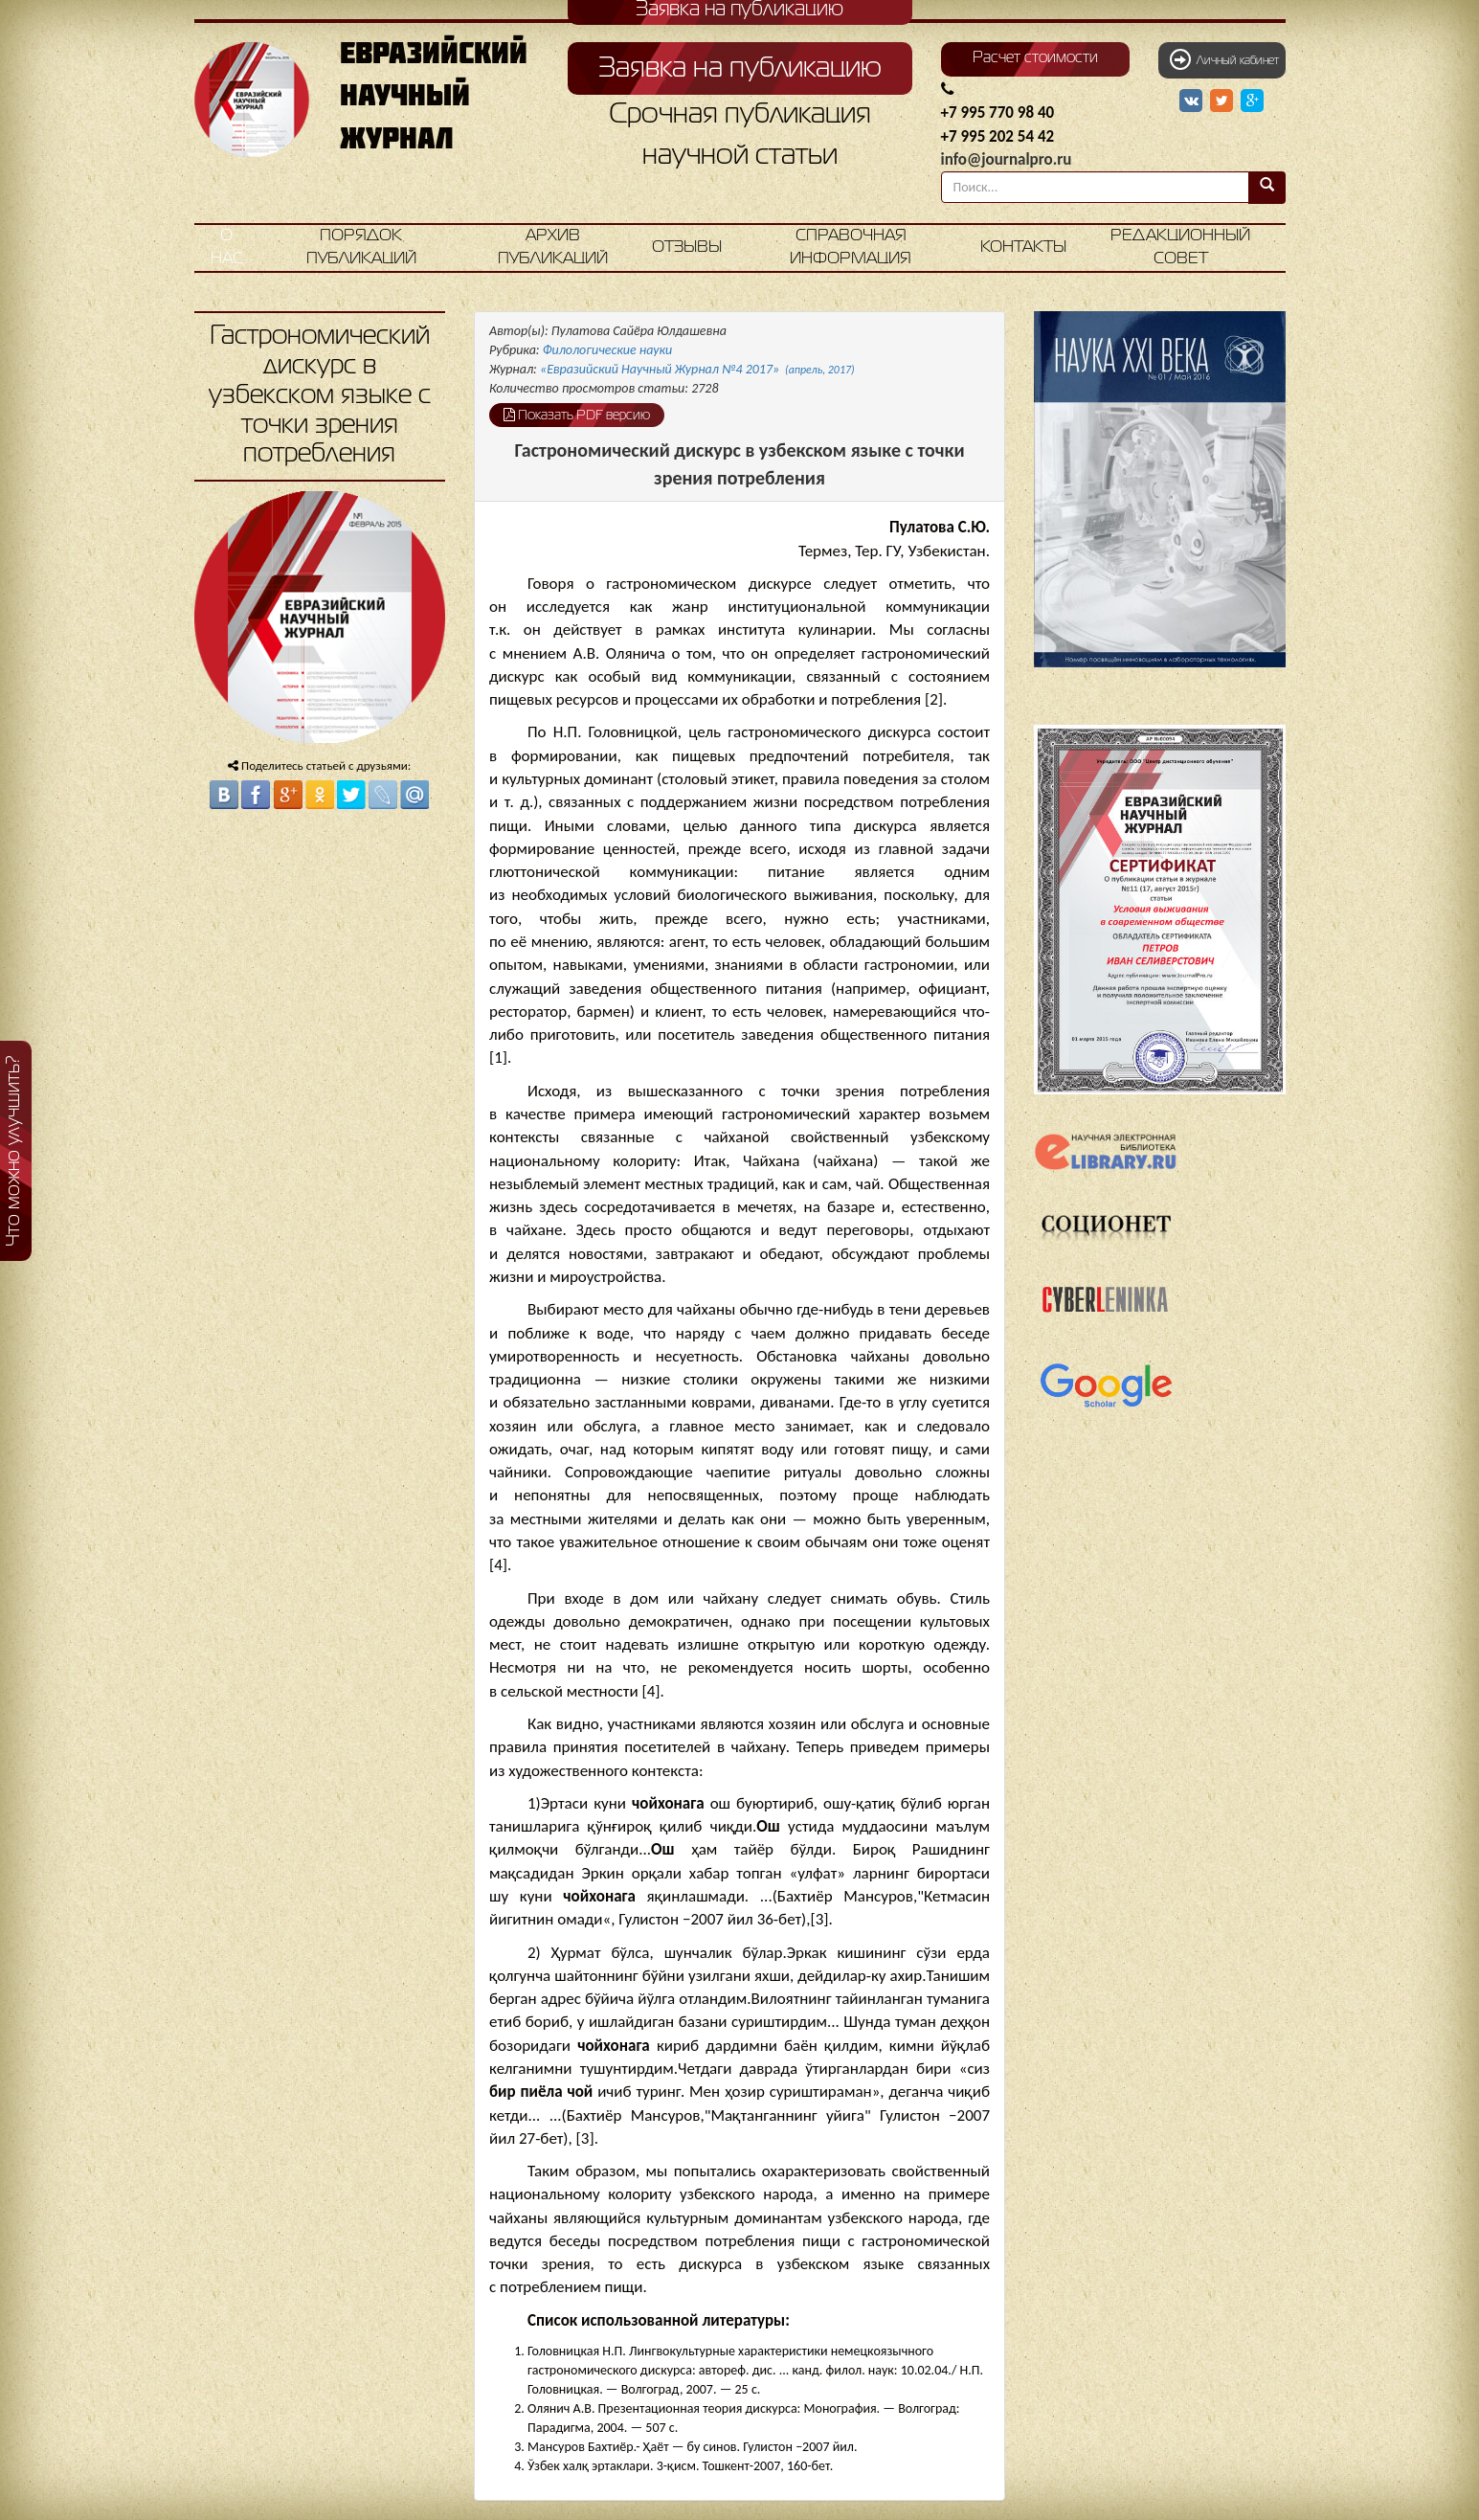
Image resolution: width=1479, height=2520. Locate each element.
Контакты (1023, 247)
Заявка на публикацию (740, 68)
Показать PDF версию (577, 414)
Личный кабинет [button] (1224, 59)
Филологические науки (608, 350)
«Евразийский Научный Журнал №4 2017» (697, 369)
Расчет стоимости (1035, 58)
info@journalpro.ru (1006, 159)
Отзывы (687, 247)
